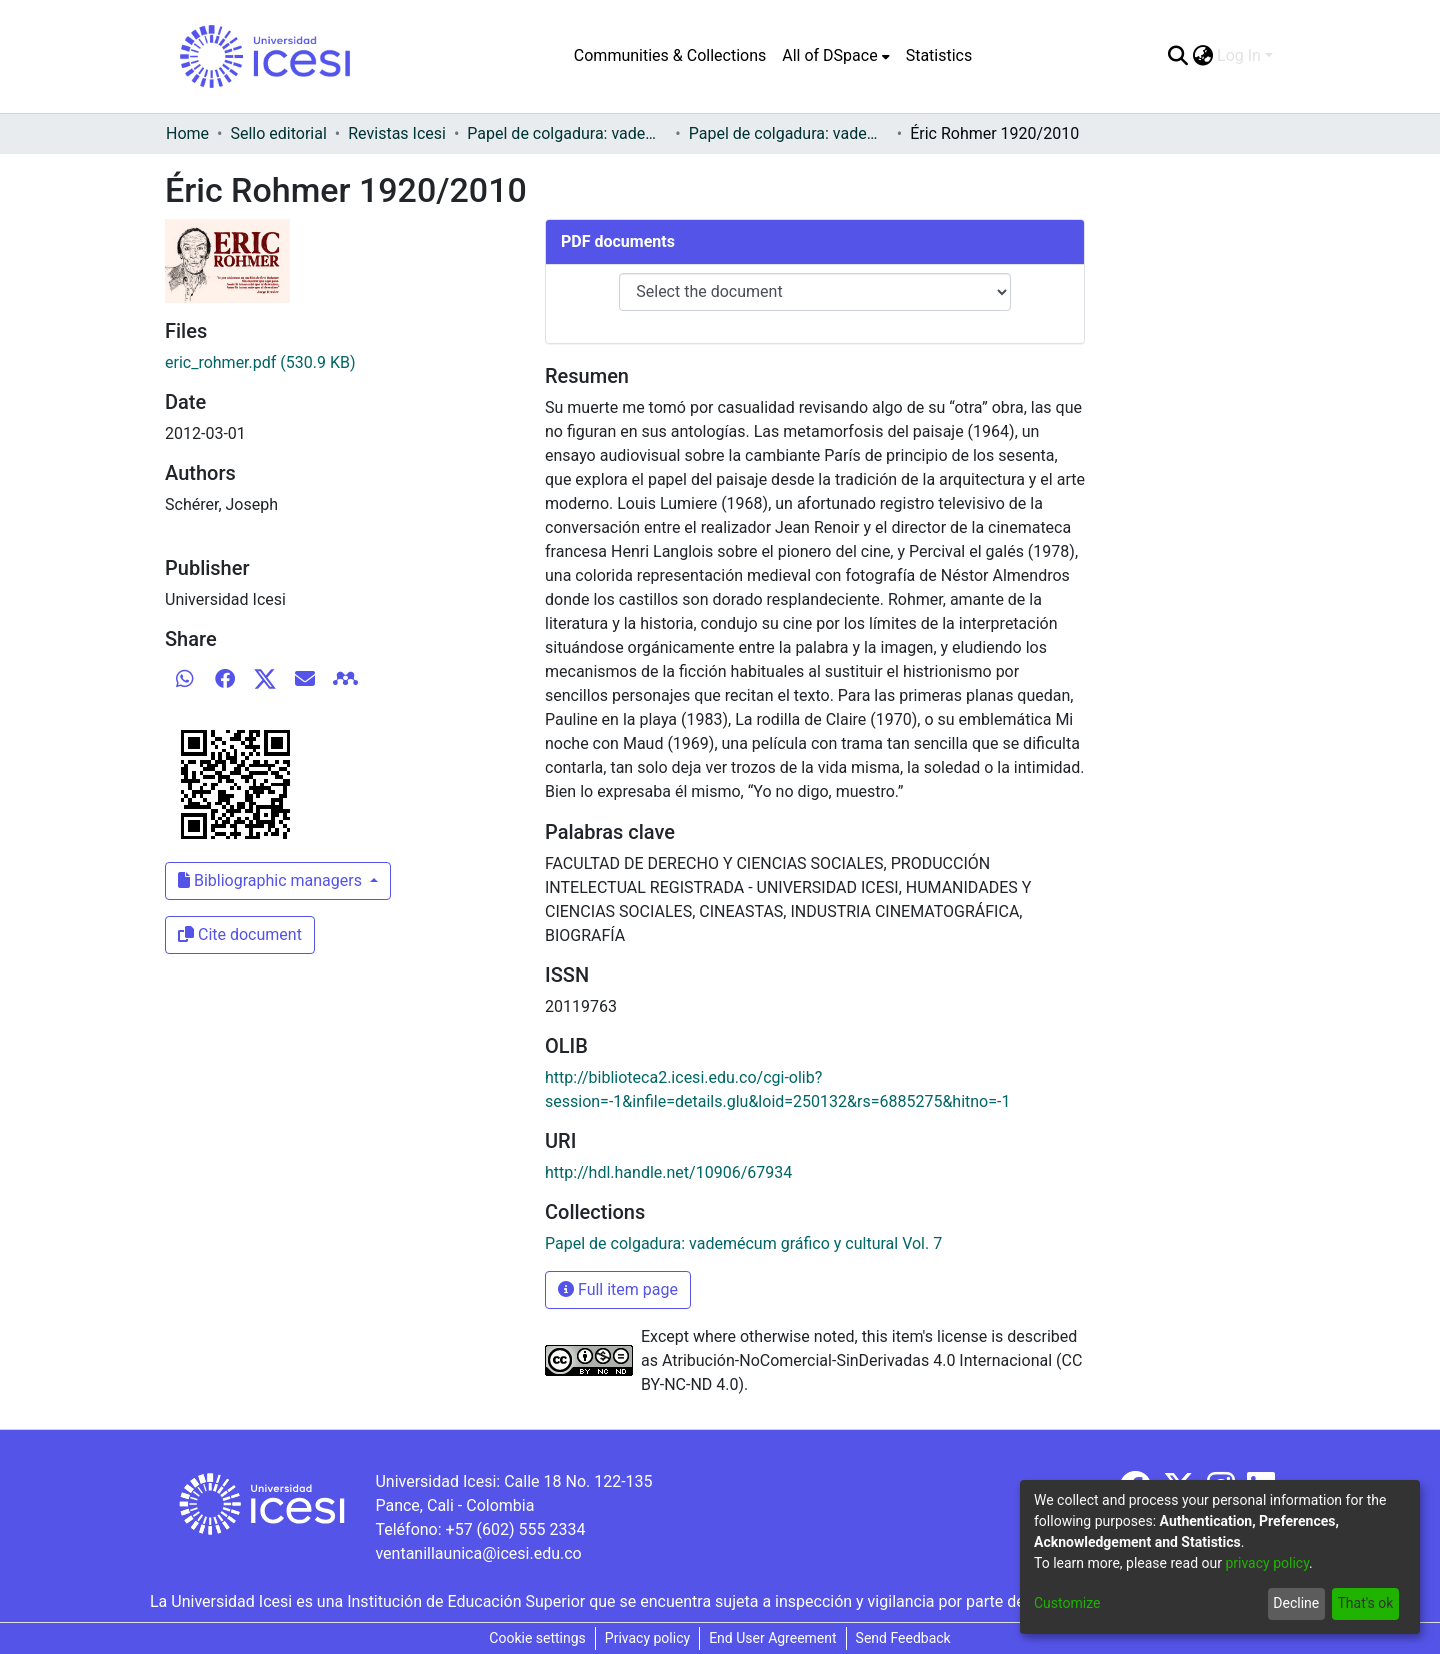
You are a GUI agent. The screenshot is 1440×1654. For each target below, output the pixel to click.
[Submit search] (1177, 56)
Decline (1296, 1603)
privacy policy (1267, 1563)
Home (187, 133)
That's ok (1365, 1603)
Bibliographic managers (272, 880)
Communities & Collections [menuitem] (670, 55)
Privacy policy (647, 1638)
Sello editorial (278, 133)
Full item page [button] (618, 1289)
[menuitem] (835, 56)
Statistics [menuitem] (939, 55)
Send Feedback (903, 1638)
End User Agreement (772, 1638)
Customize (1067, 1603)
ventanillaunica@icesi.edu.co (478, 1553)
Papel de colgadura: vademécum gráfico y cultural (567, 133)
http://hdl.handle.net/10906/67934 (668, 1172)
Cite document (240, 934)
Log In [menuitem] (1239, 55)
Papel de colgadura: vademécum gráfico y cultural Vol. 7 (789, 133)
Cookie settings (537, 1638)
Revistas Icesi (397, 133)
